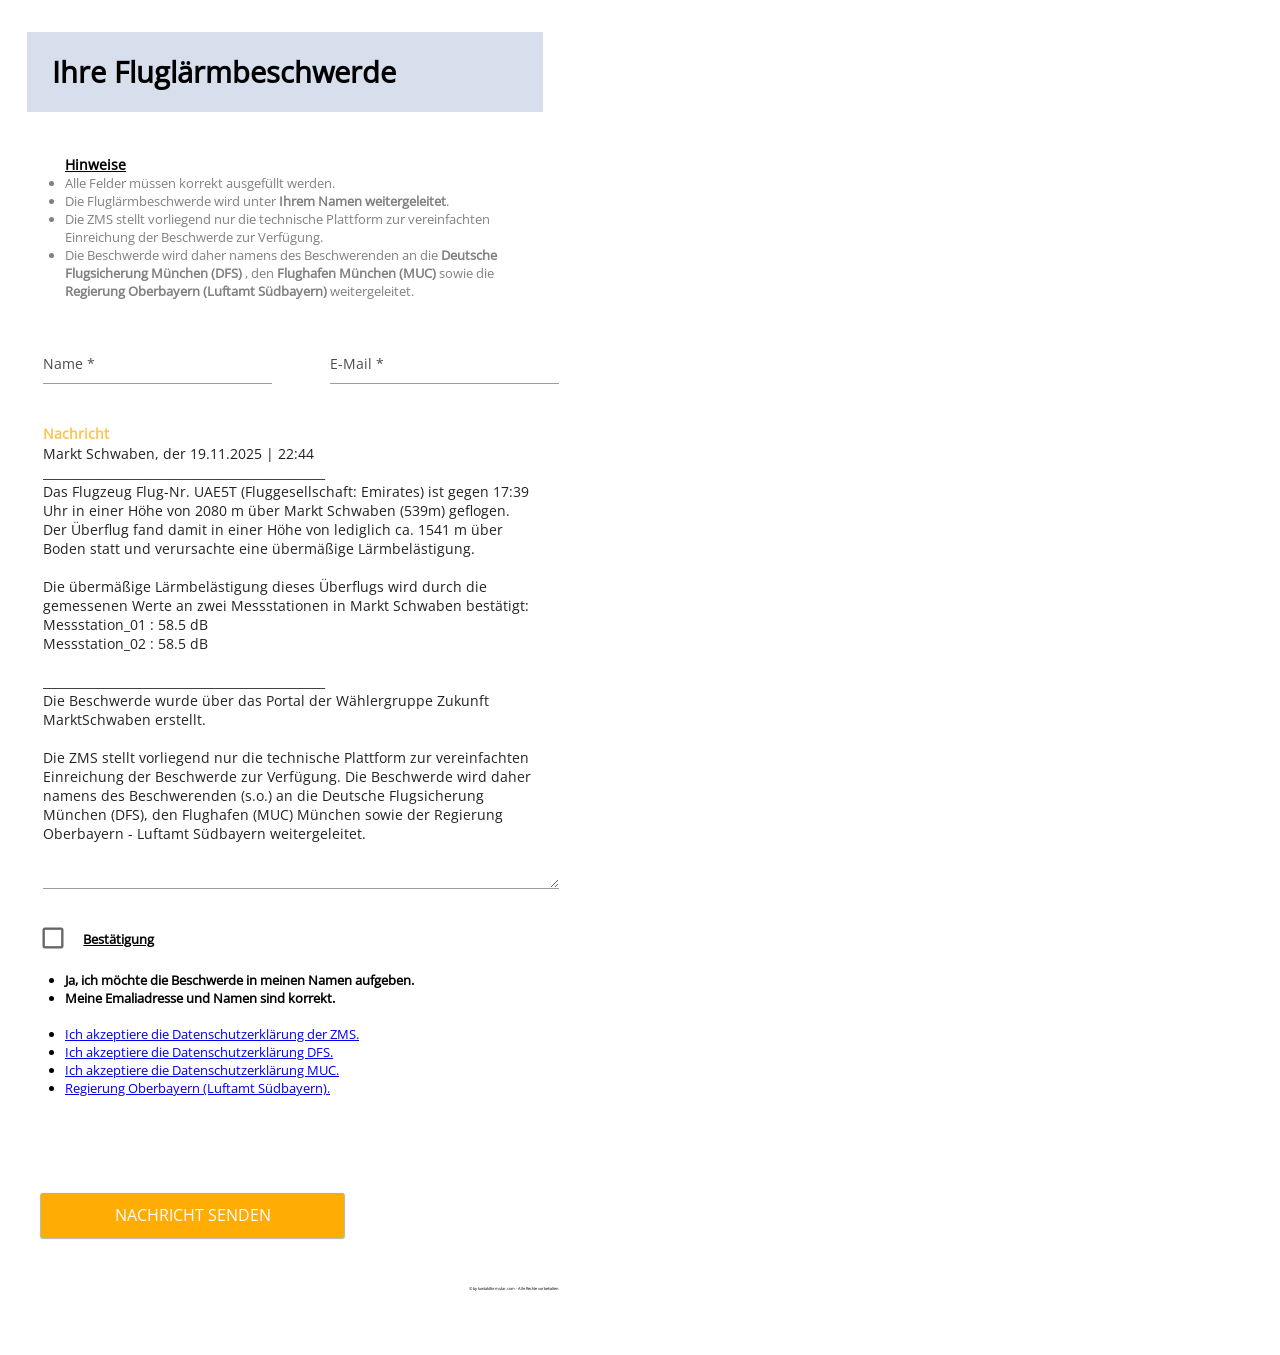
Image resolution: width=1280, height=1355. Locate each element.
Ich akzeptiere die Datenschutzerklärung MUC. (202, 1070)
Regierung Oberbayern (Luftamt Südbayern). (197, 1088)
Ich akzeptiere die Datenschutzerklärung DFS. (199, 1052)
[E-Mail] (445, 363)
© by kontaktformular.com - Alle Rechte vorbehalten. (514, 1288)
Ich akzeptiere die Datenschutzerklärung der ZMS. (212, 1034)
